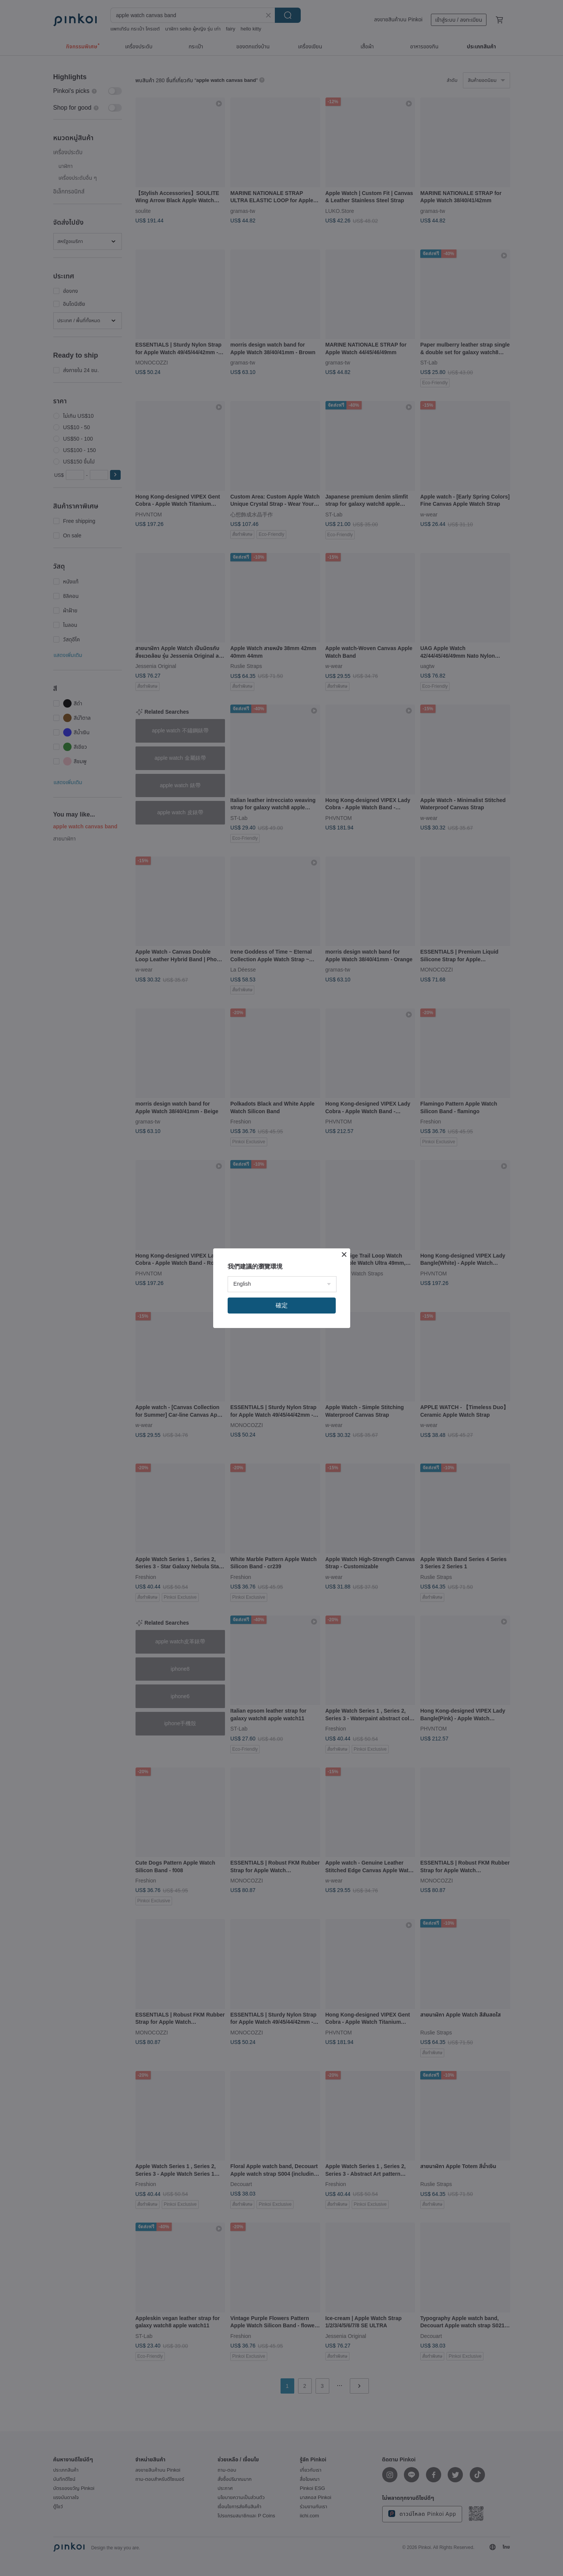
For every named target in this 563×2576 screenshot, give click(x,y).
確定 (282, 1305)
